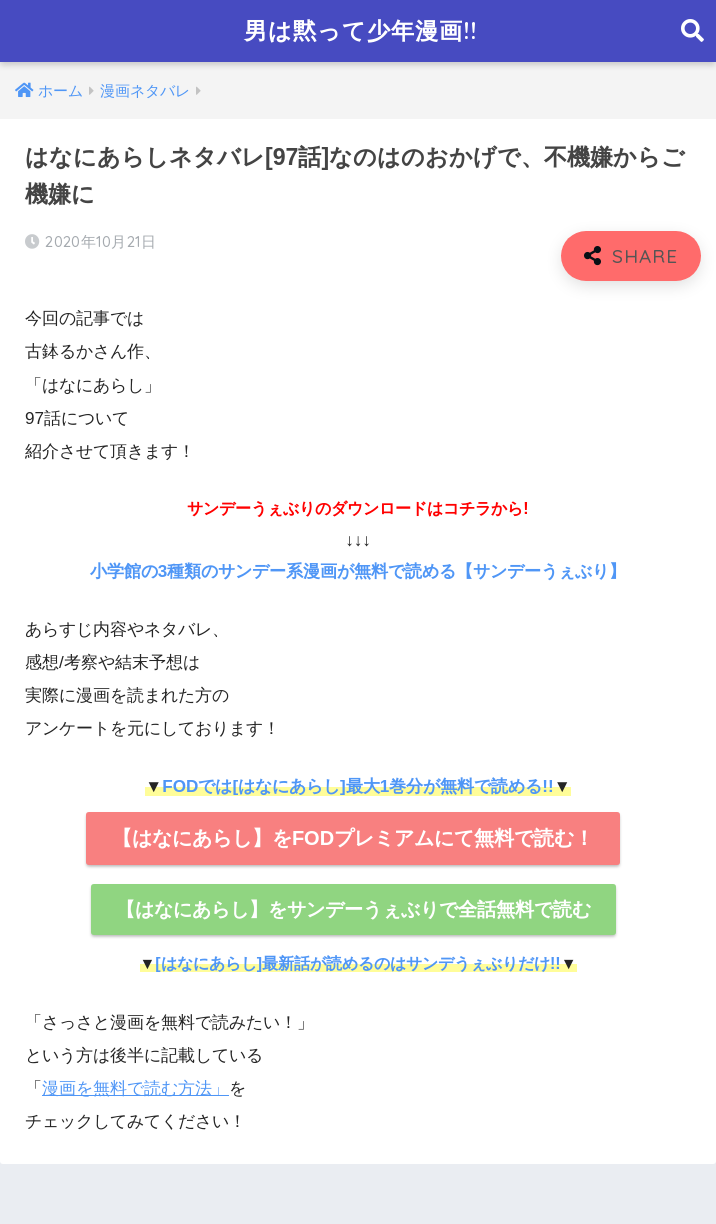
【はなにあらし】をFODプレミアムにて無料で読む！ (353, 838)
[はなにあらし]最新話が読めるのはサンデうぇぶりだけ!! (357, 963)
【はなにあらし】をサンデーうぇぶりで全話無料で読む (353, 909)
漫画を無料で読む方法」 (135, 1088)
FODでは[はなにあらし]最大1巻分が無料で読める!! (357, 786)
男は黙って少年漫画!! (360, 30)
